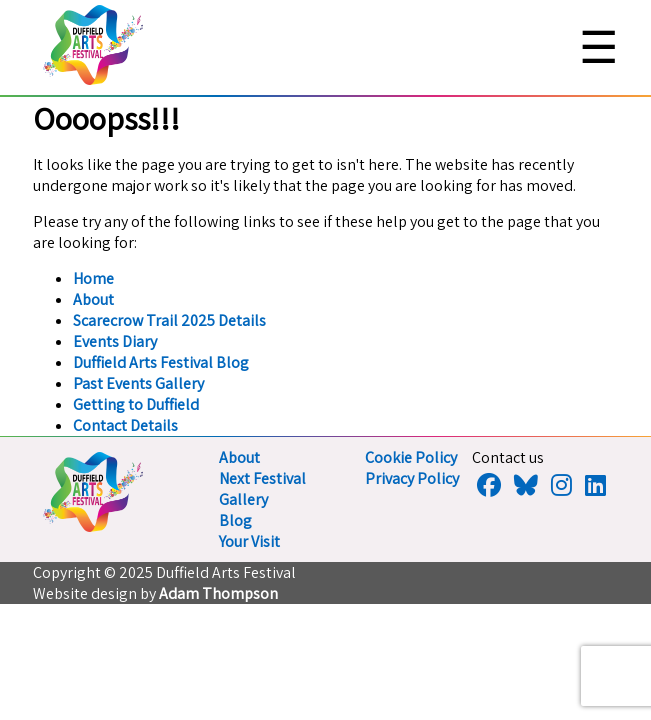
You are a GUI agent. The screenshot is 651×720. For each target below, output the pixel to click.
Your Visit (249, 541)
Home (93, 278)
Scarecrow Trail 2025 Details (169, 320)
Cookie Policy (411, 457)
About (93, 299)
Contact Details (125, 425)
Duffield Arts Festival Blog (161, 362)
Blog (235, 520)
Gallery (243, 499)
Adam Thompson (218, 593)
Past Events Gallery (138, 383)
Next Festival (262, 478)
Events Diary (115, 341)
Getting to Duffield (136, 404)
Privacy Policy (412, 478)
